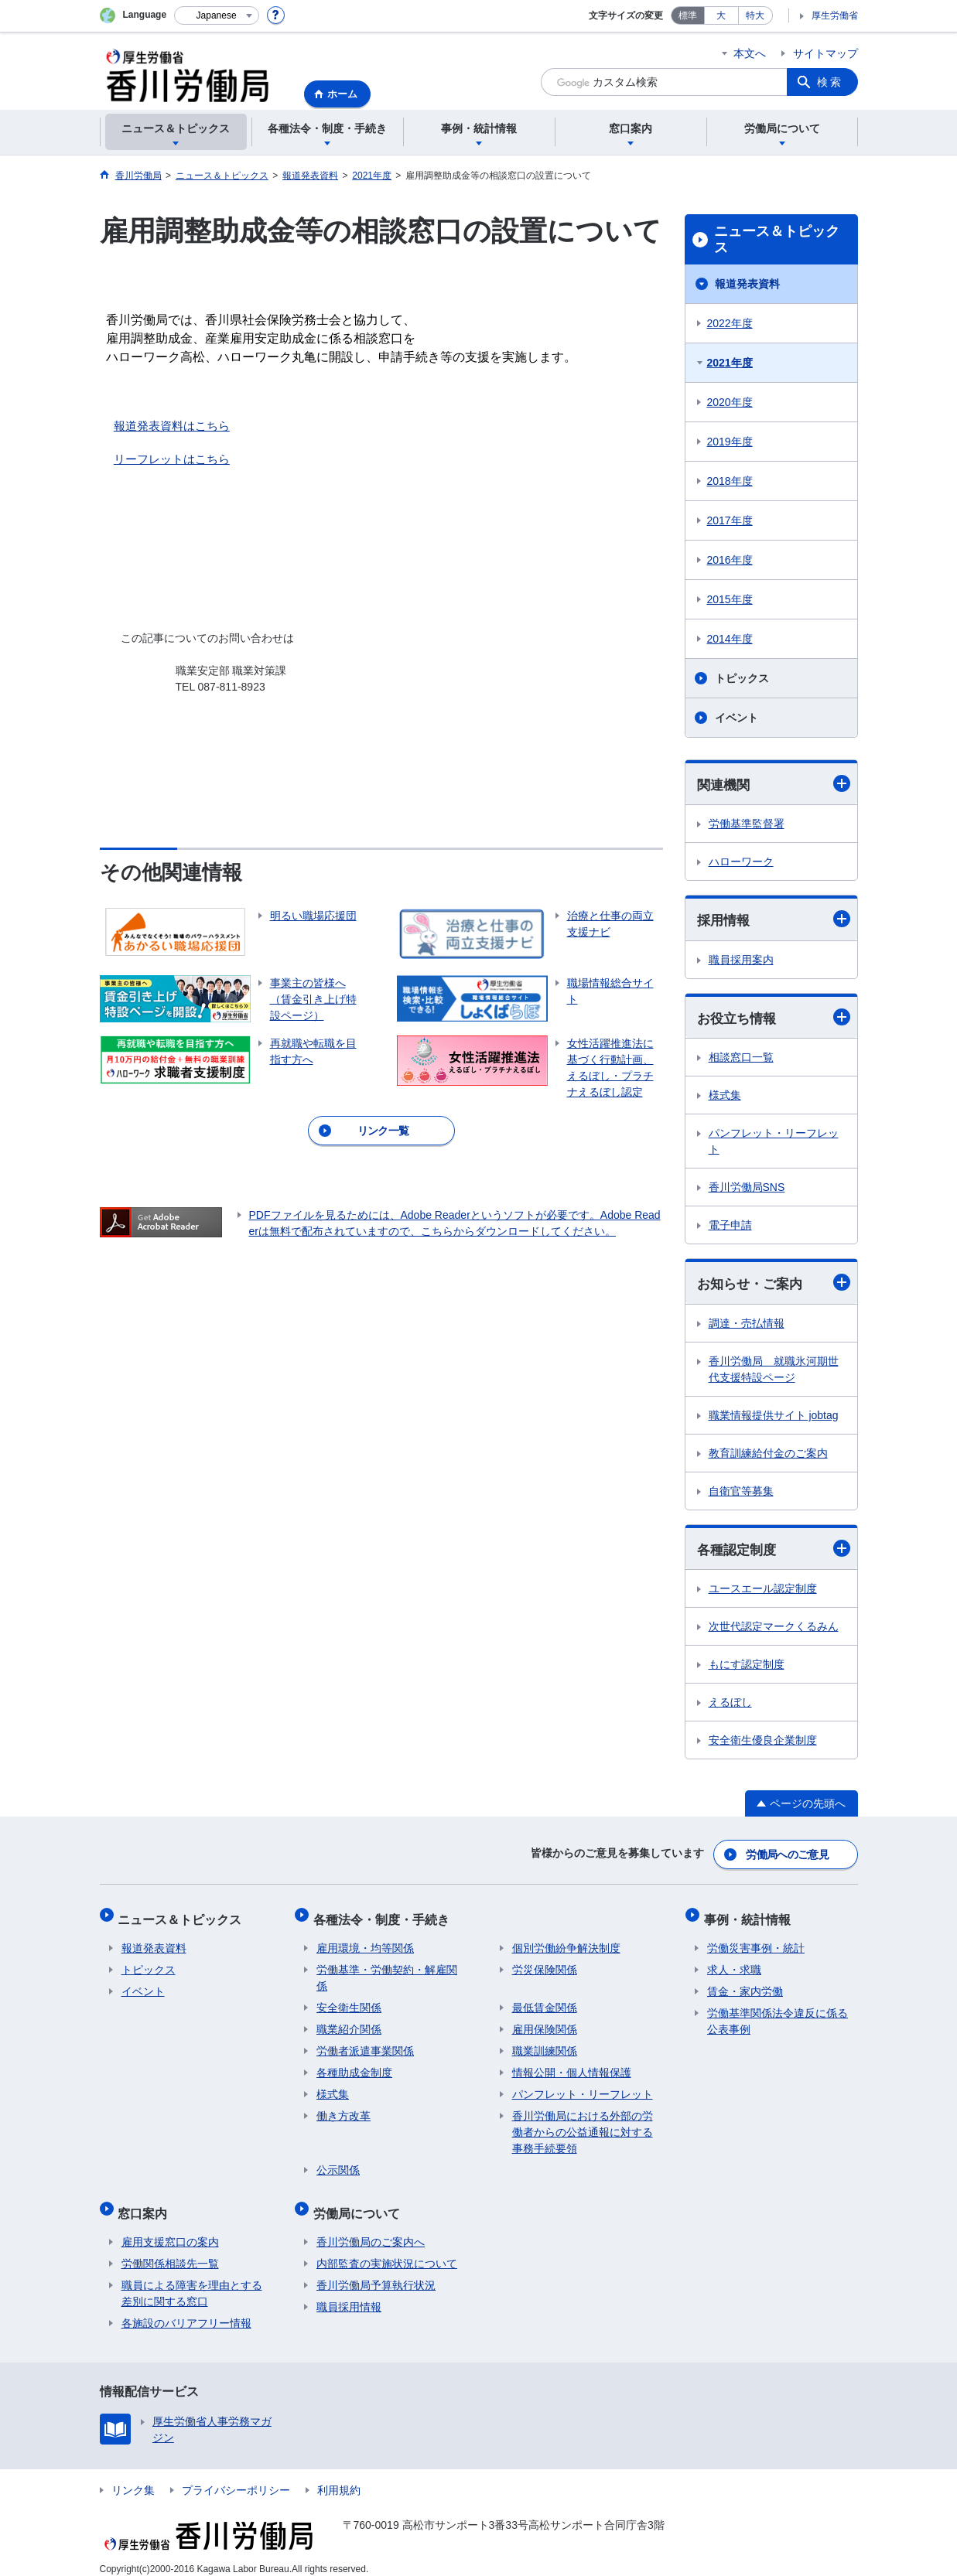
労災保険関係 (544, 1963)
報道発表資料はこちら (172, 426)
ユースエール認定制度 (763, 1592)
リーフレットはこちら (172, 459)
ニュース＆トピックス (776, 239)
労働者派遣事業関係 (365, 2045)
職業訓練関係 (544, 2045)
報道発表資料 (747, 284)
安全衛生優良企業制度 (763, 1744)
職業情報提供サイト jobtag (774, 1418)
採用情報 (773, 921)
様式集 (725, 1097)
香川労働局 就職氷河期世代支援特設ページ (774, 1372)
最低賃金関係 (544, 2001)
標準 (687, 15)
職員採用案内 (741, 961)
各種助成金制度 (354, 2066)
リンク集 (133, 2477)
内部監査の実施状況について (386, 2250)
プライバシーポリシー (236, 2477)
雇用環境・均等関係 (365, 1942)
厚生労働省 (835, 15)
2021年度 (730, 363)
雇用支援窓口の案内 (170, 2229)
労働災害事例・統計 (756, 1942)
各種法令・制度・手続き (384, 1916)
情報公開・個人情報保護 (571, 2066)
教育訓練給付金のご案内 (768, 1456)
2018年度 (730, 481)
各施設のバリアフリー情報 (186, 2310)
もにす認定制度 (746, 1668)
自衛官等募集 (741, 1494)
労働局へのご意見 (788, 1855)
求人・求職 (734, 1963)
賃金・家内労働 (745, 1985)
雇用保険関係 (544, 2023)
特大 (755, 15)
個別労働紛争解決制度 (566, 1942)
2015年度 (730, 599)
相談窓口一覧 (741, 1059)
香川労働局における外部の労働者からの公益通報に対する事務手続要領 (582, 2125)
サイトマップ (825, 53)
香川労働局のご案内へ (370, 2229)
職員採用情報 (348, 2294)
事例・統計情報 (750, 1916)
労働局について (359, 2202)
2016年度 (730, 560)
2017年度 (730, 520)
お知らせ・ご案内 (773, 1285)
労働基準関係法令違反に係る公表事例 (777, 2015)
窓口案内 (146, 2202)
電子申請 (730, 1227)
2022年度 (730, 323)
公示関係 (338, 2164)
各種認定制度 (773, 1552)
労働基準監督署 (746, 824)
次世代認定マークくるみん (774, 1630)
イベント (736, 717)
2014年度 (730, 639)
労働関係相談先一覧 (170, 2250)
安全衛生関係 (348, 2001)
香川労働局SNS (747, 1189)
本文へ (749, 53)
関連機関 (773, 784)
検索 (830, 82)
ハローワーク (741, 862)
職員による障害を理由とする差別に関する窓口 (191, 2280)
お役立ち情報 (773, 1019)
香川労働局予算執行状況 (376, 2272)
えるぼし (730, 1706)
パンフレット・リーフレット (774, 1143)
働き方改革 (343, 2109)
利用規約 (339, 2477)
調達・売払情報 (746, 1326)
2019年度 (730, 441)
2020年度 (730, 402)
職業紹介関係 (348, 2023)
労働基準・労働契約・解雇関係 (386, 1971)
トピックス (742, 678)
